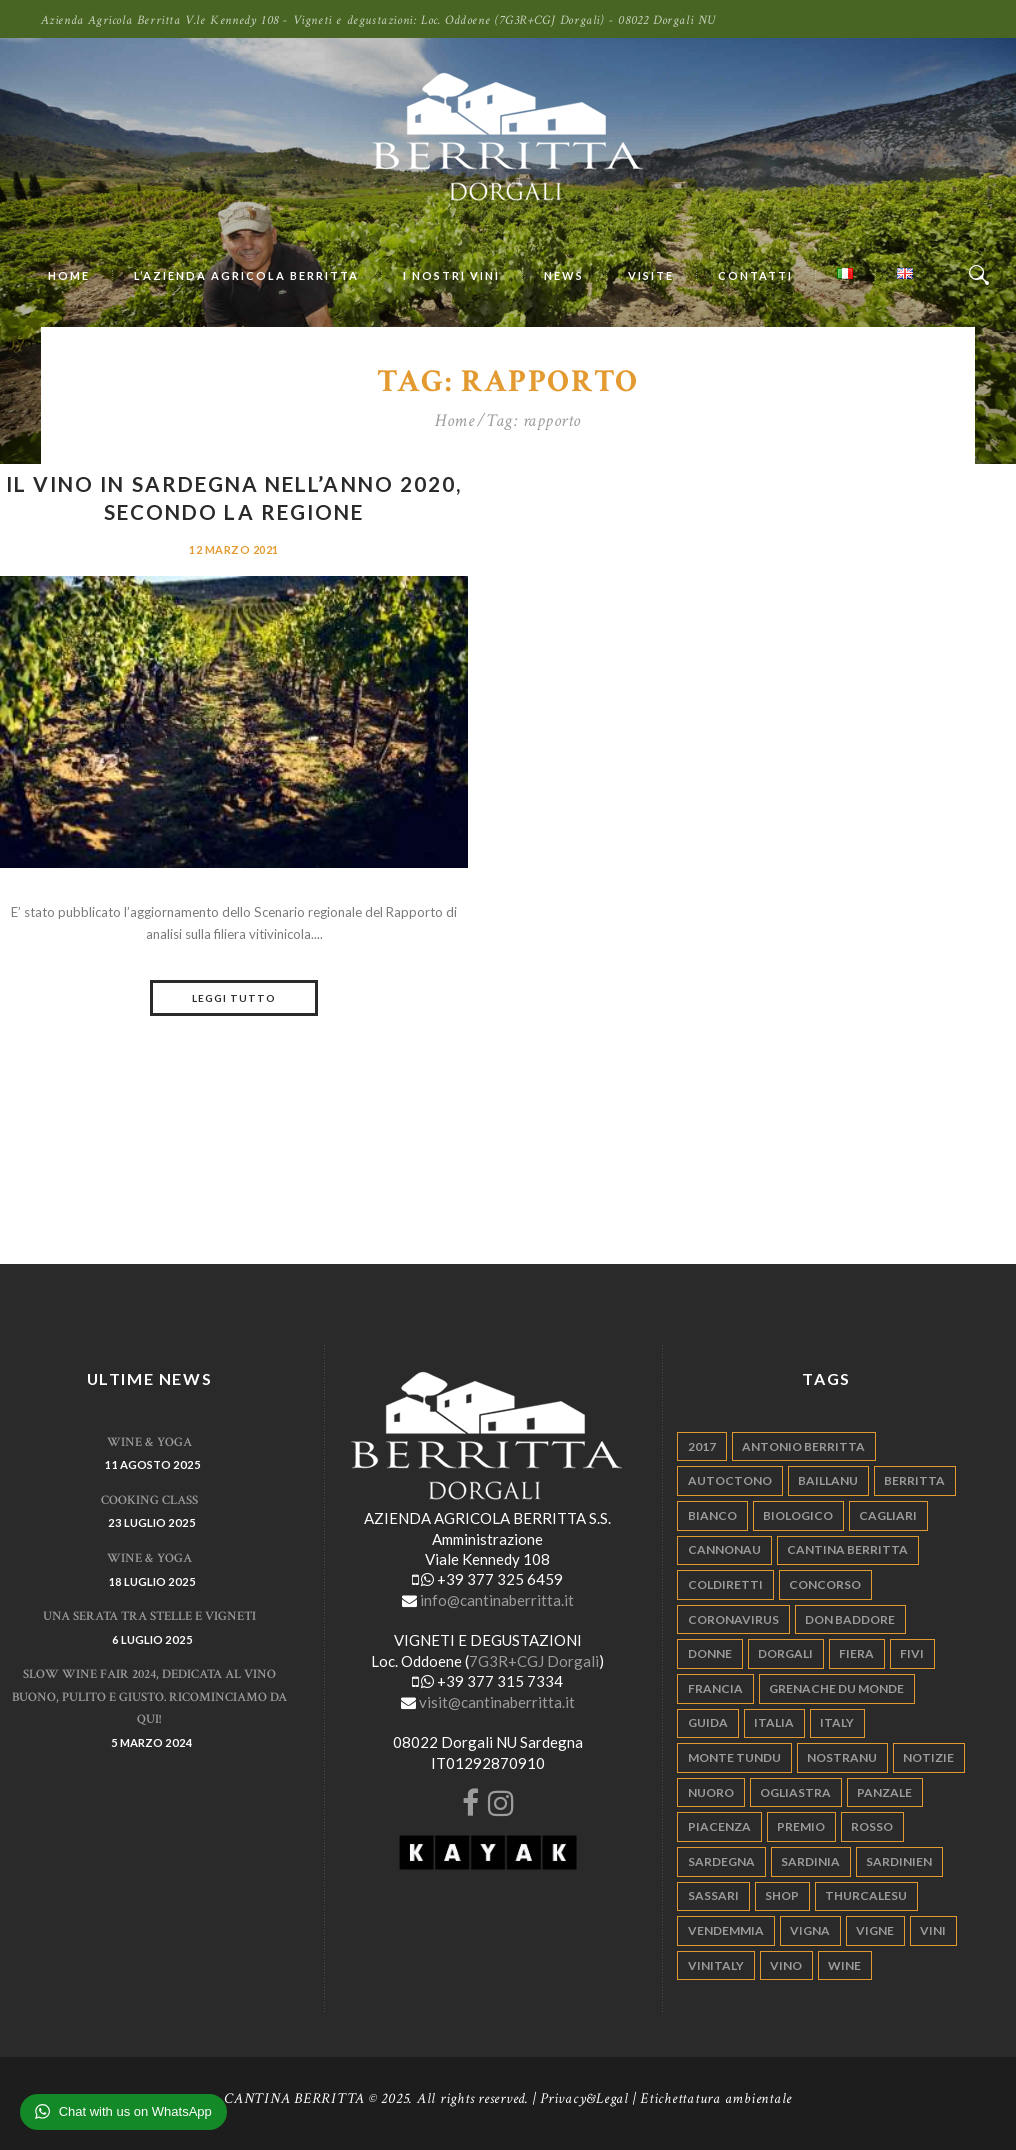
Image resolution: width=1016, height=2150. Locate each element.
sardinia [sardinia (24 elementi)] (810, 1861)
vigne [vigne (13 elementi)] (875, 1930)
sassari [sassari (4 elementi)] (713, 1895)
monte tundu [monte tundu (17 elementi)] (734, 1757)
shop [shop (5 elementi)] (782, 1895)
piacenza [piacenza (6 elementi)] (719, 1826)
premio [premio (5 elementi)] (801, 1826)
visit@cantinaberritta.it (497, 1702)
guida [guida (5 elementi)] (708, 1722)
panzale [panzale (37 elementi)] (884, 1792)
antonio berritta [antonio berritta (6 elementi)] (803, 1446)
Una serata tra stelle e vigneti (149, 1616)
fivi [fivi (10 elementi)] (912, 1653)
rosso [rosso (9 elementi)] (872, 1826)
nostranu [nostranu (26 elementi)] (842, 1757)
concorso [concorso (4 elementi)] (825, 1584)
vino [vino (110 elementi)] (786, 1965)
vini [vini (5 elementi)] (933, 1930)
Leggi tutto (234, 998)
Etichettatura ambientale (716, 2098)
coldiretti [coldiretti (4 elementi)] (725, 1584)
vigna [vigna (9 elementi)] (810, 1930)
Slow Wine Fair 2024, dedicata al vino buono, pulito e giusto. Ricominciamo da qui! (149, 1697)
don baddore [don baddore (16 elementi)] (850, 1619)
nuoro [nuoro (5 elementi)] (711, 1792)
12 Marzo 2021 (234, 549)
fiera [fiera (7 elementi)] (856, 1653)
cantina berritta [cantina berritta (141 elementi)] (847, 1549)
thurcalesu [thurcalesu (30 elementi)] (866, 1895)
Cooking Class (149, 1500)
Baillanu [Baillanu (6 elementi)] (828, 1480)
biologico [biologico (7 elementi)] (798, 1515)
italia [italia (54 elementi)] (774, 1722)
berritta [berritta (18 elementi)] (914, 1480)
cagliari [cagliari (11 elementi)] (888, 1515)
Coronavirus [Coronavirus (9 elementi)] (733, 1619)
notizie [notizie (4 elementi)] (928, 1757)
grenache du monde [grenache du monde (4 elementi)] (836, 1688)
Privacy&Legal (584, 2098)
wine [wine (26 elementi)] (844, 1965)
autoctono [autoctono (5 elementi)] (730, 1480)
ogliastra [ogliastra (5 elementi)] (795, 1792)
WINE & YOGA (149, 1442)
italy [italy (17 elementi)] (837, 1722)
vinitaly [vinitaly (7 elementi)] (716, 1965)
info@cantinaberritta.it (497, 1600)
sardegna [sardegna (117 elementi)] (721, 1861)
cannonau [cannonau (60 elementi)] (724, 1549)
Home (454, 421)
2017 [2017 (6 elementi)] (702, 1446)
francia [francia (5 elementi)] (715, 1688)
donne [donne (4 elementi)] (710, 1653)
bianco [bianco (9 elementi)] (712, 1515)
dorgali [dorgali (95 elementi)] (785, 1653)
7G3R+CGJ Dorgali (534, 1661)
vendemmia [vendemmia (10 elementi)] (726, 1930)
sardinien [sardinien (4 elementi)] (899, 1861)
